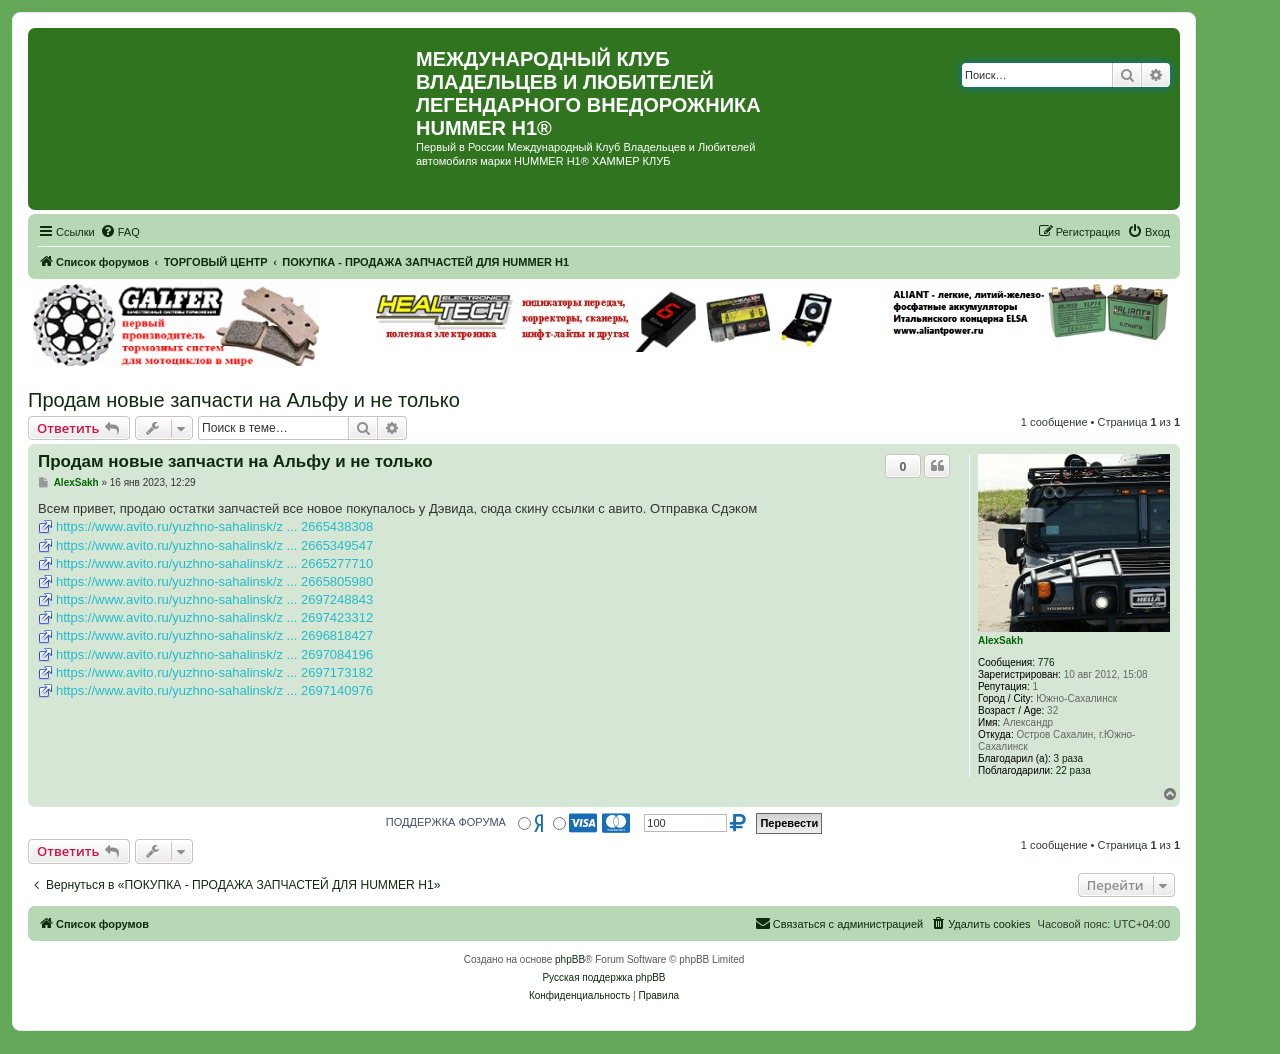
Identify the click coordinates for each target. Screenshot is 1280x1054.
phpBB (570, 959)
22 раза (1073, 770)
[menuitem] (120, 232)
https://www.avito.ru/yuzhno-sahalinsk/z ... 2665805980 (214, 581)
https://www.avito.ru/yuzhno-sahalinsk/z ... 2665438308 (214, 526)
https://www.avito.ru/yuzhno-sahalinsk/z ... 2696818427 (214, 635)
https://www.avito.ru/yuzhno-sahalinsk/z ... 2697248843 (214, 599)
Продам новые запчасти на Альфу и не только (244, 400)
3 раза (1069, 758)
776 (1046, 662)
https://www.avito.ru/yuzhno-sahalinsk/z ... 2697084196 (214, 654)
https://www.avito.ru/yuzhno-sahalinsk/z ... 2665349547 (214, 545)
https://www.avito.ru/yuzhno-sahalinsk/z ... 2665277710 (214, 563)
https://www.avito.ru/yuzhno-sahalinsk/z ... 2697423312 (214, 617)
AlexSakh (1000, 640)
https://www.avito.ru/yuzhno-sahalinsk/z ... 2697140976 (214, 690)
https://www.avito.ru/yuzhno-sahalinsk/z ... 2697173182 (214, 672)
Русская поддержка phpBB (603, 977)
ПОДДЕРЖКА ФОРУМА (446, 822)
